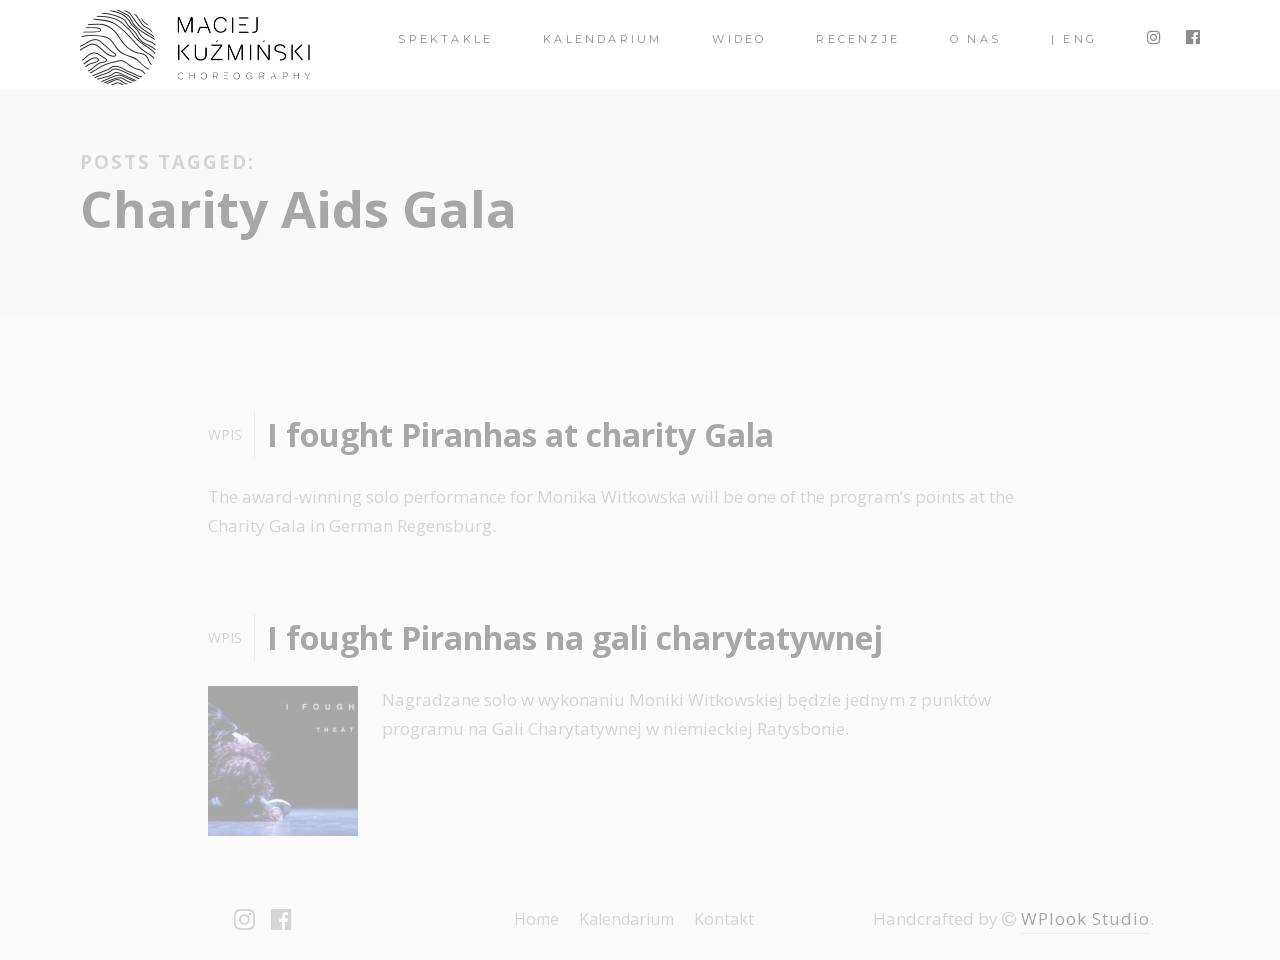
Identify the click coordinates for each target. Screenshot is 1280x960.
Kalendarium (602, 39)
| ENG (1074, 39)
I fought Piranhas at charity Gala (520, 434)
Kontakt (724, 919)
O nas (975, 39)
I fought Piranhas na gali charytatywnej (575, 637)
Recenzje (858, 39)
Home (536, 919)
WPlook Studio (1085, 918)
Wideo (739, 39)
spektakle (445, 39)
